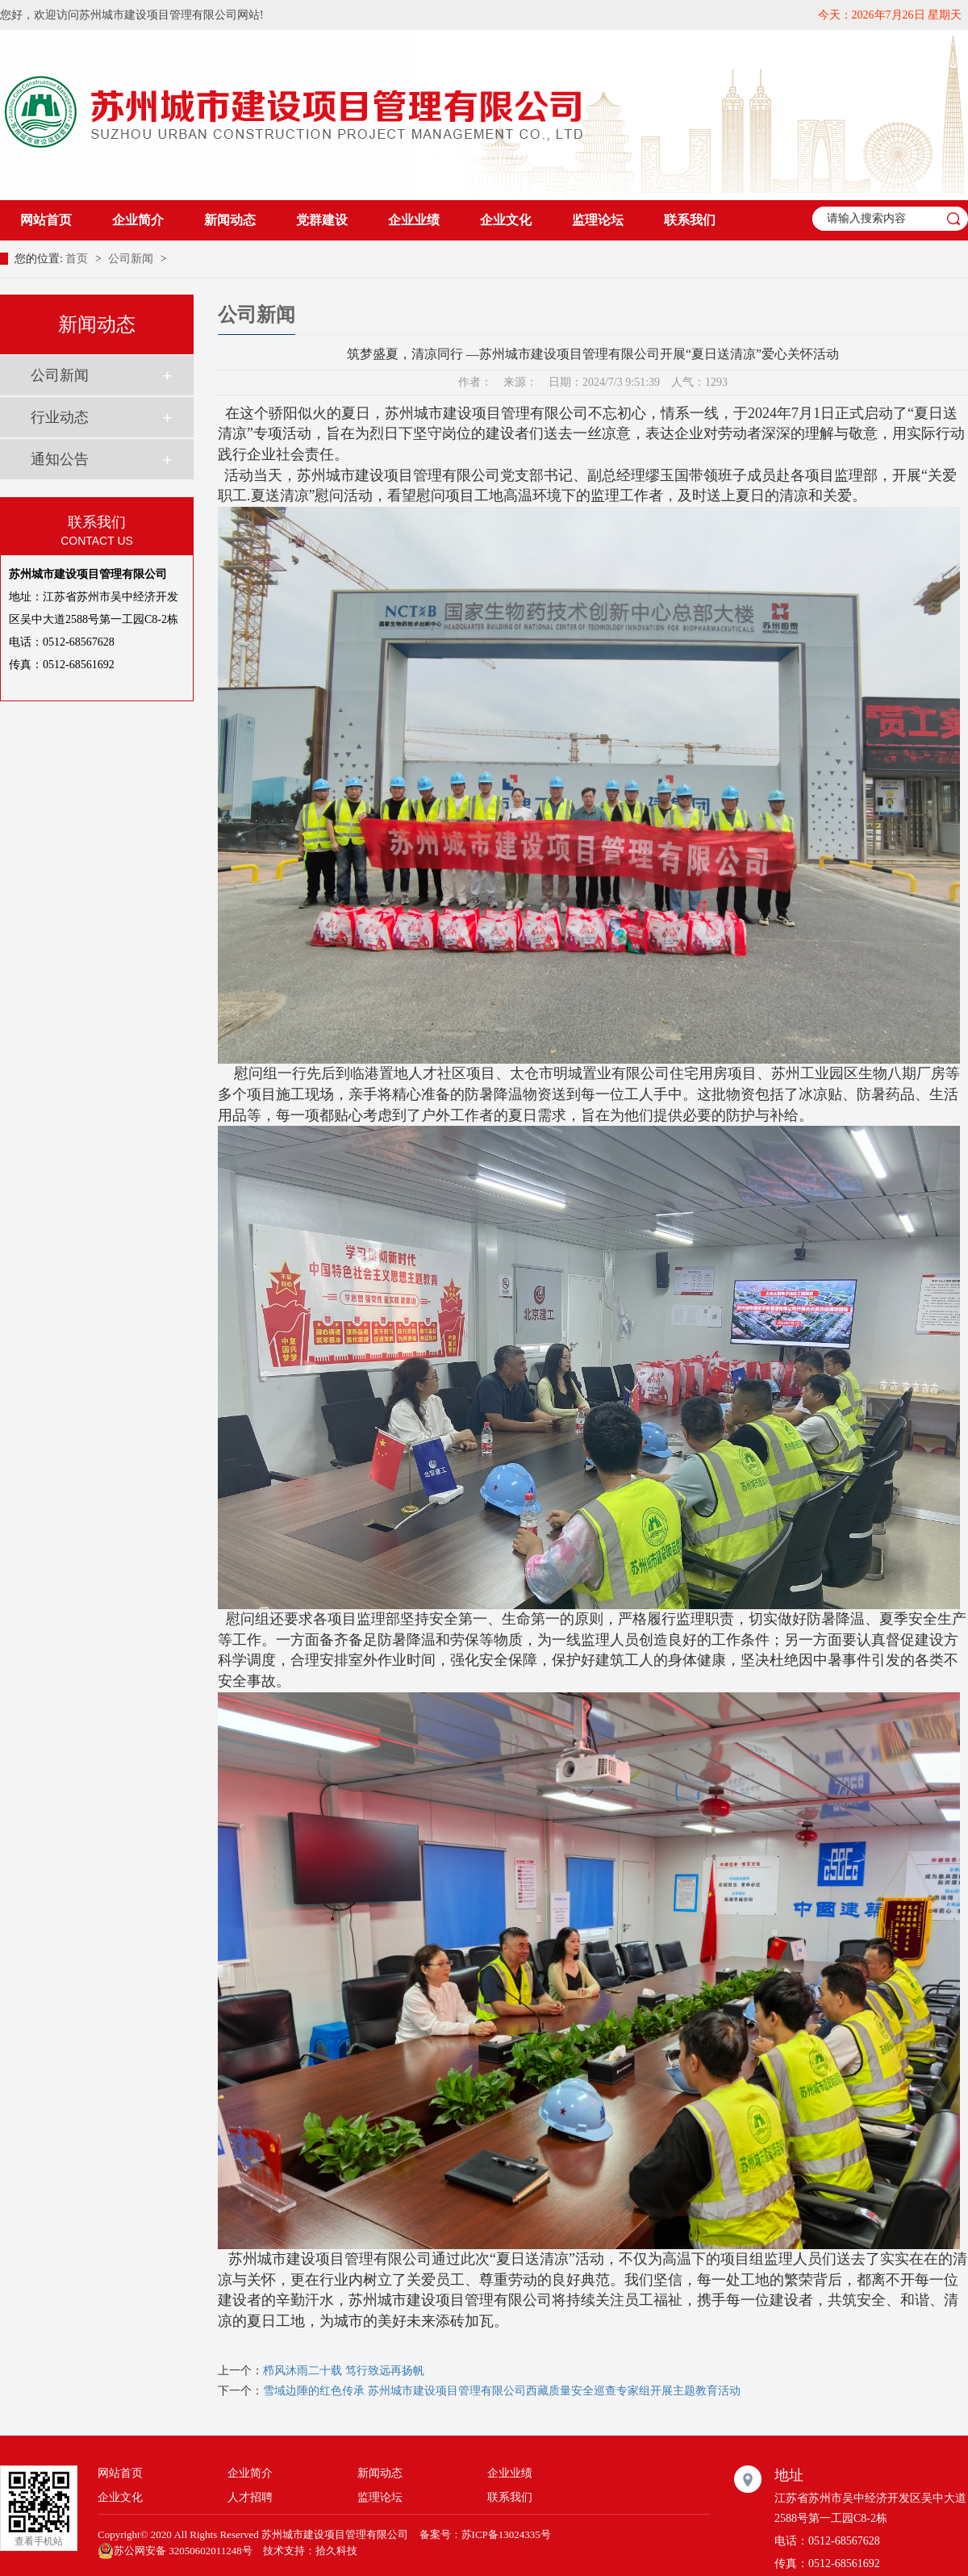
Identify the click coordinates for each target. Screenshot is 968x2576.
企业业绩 (414, 220)
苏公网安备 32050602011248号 (175, 2551)
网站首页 (46, 220)
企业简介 (138, 220)
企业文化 (506, 220)
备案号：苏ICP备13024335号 (485, 2534)
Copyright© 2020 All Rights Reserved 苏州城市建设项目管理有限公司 (253, 2534)
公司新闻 (132, 259)
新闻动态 (230, 220)
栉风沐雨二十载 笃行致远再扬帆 (343, 2371)
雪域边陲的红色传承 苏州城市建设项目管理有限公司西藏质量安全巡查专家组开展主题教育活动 (502, 2391)
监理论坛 (598, 220)
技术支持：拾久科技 (310, 2551)
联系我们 (690, 220)
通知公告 (60, 459)
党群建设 (322, 220)
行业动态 (60, 417)
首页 (78, 259)
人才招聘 (250, 2497)
